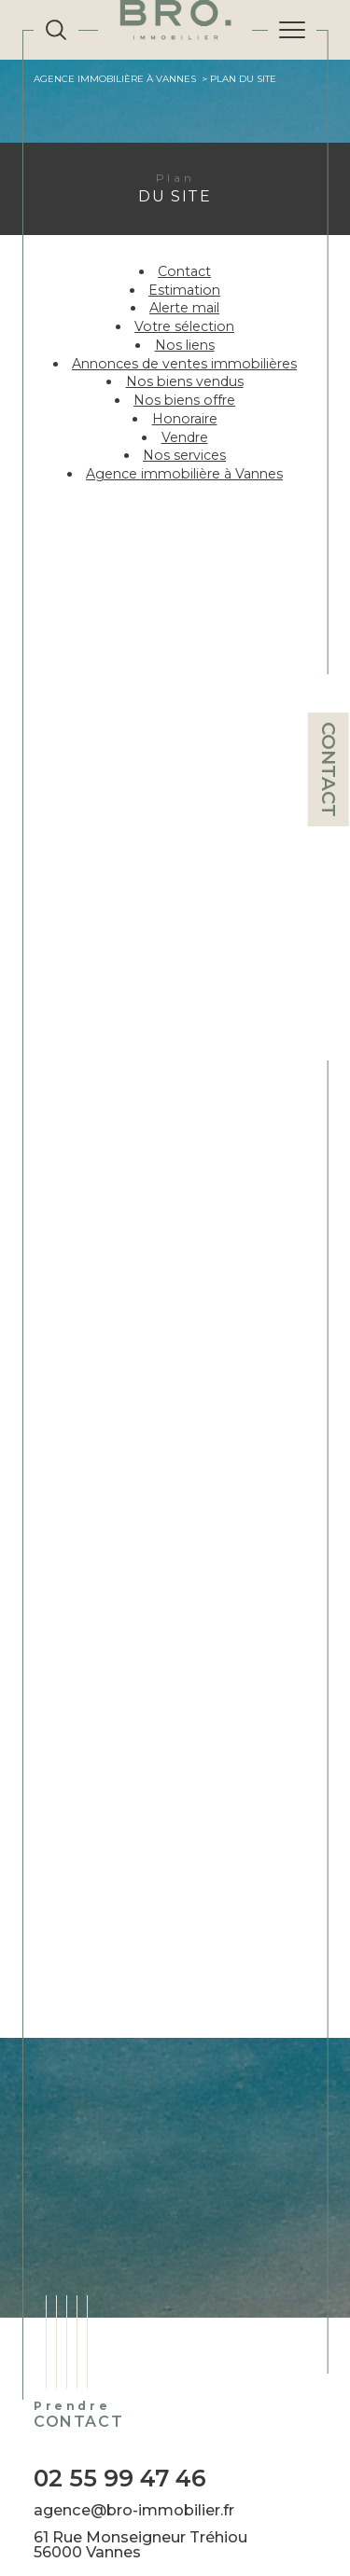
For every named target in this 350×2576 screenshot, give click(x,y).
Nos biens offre (184, 400)
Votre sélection (184, 326)
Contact (328, 769)
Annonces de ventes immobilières (184, 363)
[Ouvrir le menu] (292, 30)
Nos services (184, 455)
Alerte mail (184, 307)
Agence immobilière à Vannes (115, 79)
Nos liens (185, 345)
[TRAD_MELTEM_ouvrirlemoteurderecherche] (56, 30)
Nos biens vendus (185, 381)
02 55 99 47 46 (120, 2478)
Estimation (184, 290)
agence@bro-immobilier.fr (134, 2509)
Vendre (184, 437)
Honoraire (184, 418)
